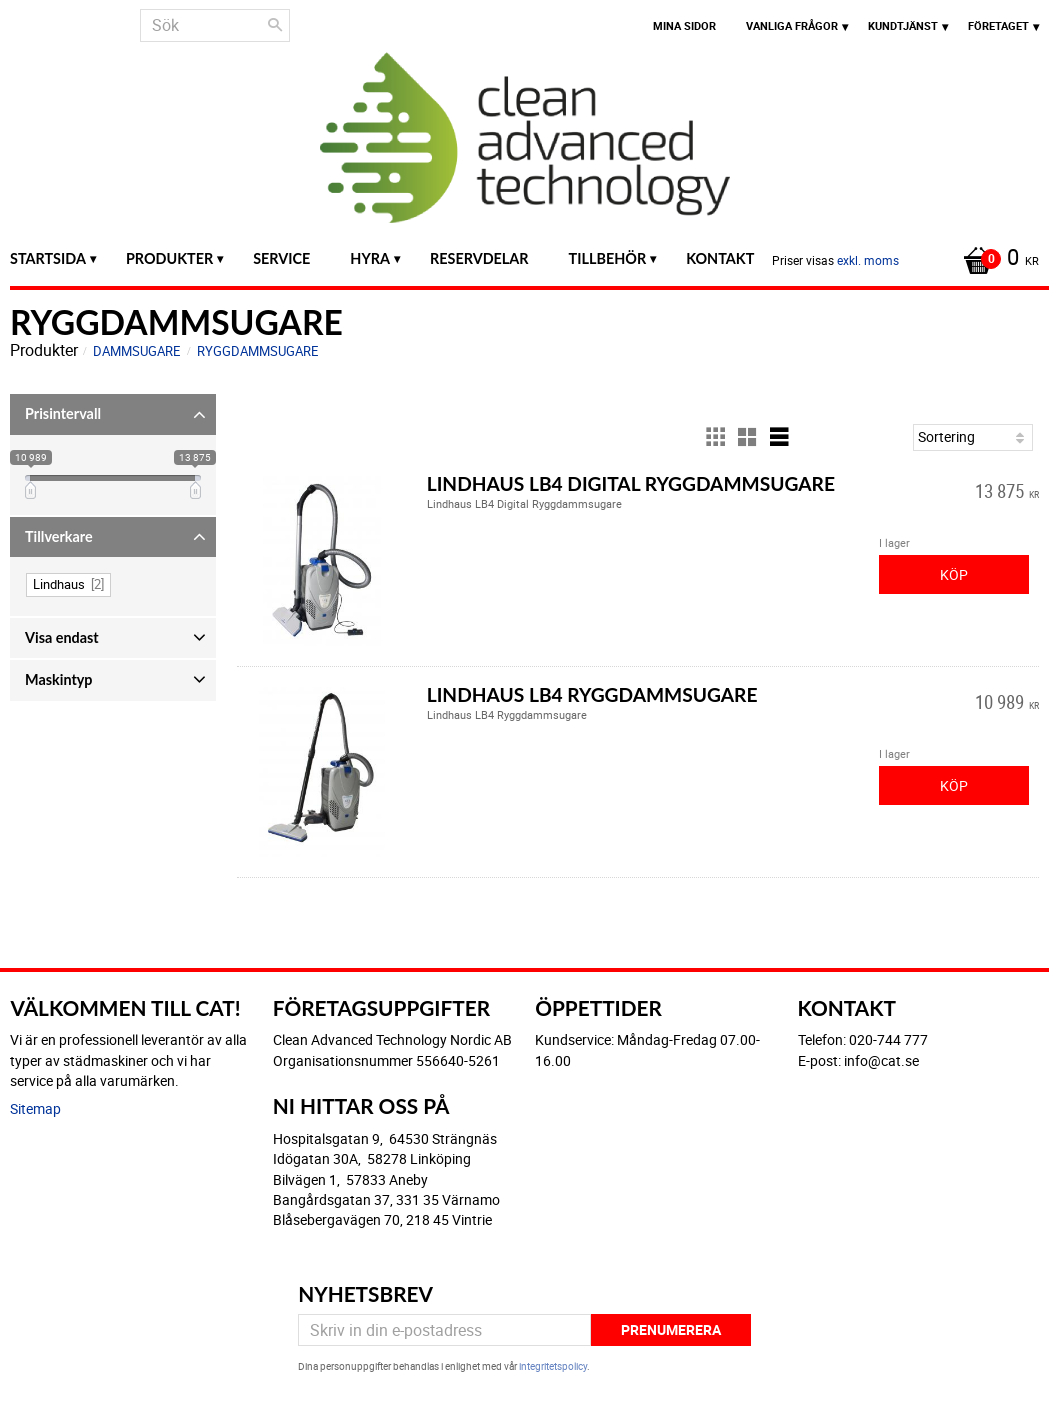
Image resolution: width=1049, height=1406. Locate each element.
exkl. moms (868, 260)
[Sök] (275, 25)
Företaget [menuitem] (998, 25)
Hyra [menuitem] (370, 258)
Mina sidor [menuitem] (684, 25)
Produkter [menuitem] (169, 258)
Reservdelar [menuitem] (479, 258)
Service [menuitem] (281, 258)
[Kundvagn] (996, 259)
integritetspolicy (553, 1366)
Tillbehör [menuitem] (608, 258)
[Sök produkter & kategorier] (215, 25)
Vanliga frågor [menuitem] (792, 25)
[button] (113, 414)
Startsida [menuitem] (48, 258)
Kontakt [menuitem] (720, 258)
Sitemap (35, 1108)
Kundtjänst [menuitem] (903, 25)
